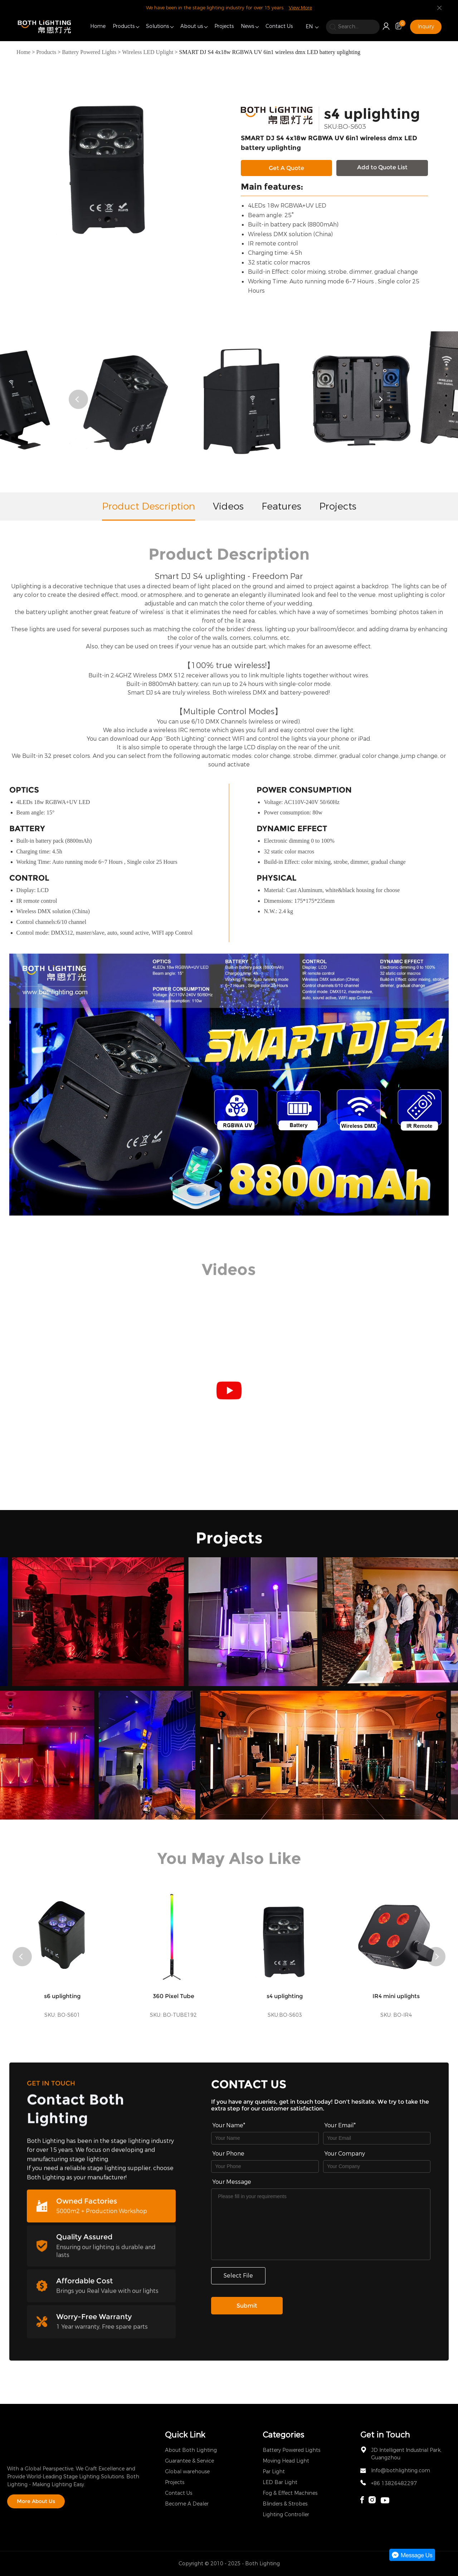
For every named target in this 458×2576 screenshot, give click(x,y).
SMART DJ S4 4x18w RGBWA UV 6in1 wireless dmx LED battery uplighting (269, 52)
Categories (283, 2435)
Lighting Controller (286, 2514)
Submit (247, 2305)
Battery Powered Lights (89, 52)
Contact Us (279, 26)
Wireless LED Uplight (147, 52)
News (247, 26)
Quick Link (185, 2435)
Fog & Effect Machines (290, 2493)
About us (191, 26)
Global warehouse (187, 2471)
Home (98, 26)
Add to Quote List (382, 167)
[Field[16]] (264, 2166)
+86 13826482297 (394, 2483)
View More (300, 8)
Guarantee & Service (189, 2461)
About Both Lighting (191, 2450)
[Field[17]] (376, 2166)
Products (124, 26)
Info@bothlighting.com (400, 2470)
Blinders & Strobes (285, 2503)
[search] (353, 27)
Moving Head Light (286, 2461)
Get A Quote (286, 168)
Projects (224, 26)
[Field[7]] (264, 2138)
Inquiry (426, 26)
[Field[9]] (376, 2138)
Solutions (157, 26)
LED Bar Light (280, 2482)
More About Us (36, 2501)
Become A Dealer (187, 2503)
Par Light (274, 2471)
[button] (78, 399)
